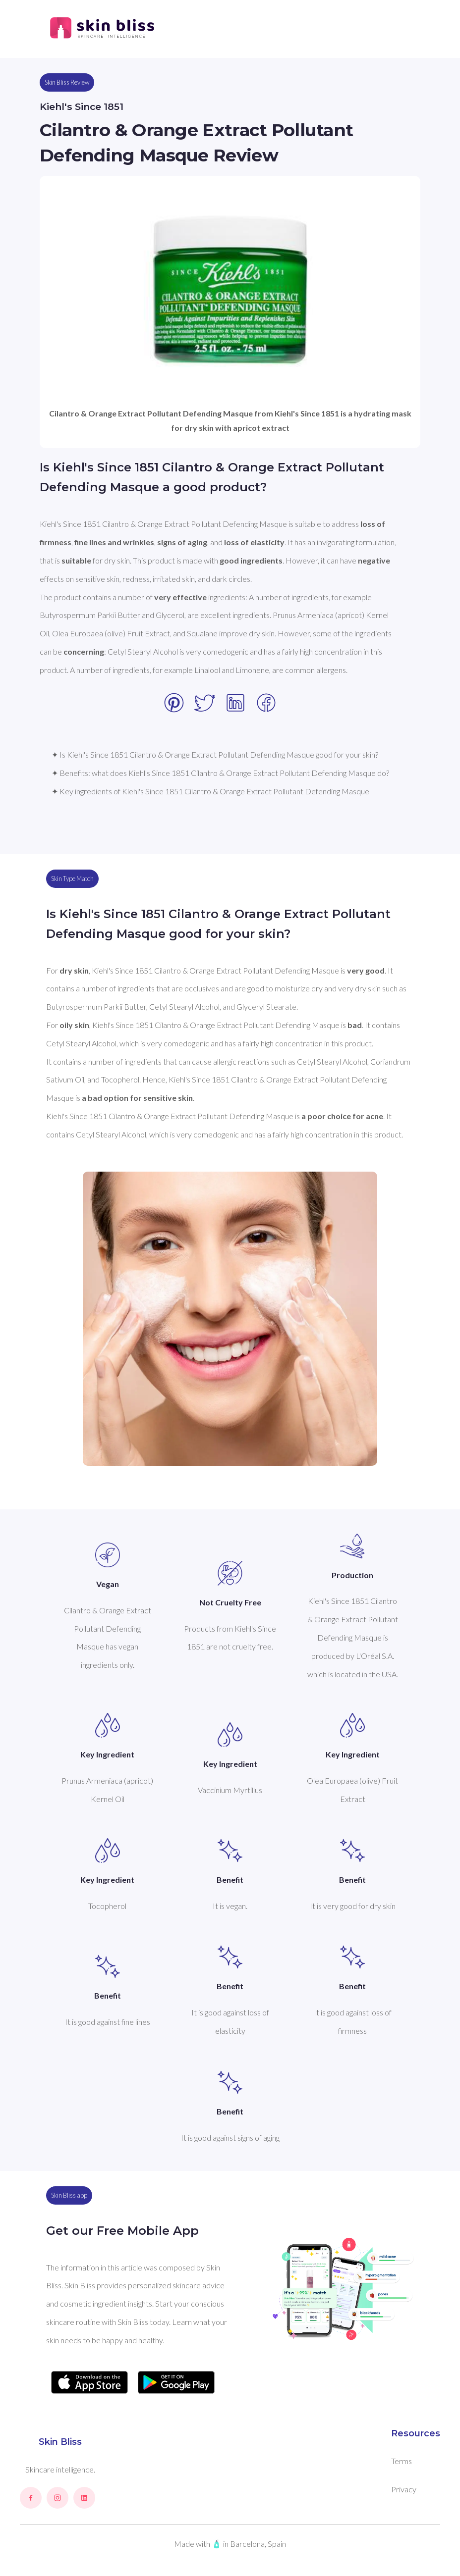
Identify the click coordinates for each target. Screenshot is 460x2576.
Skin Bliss (60, 2441)
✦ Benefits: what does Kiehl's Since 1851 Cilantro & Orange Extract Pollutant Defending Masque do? (220, 772)
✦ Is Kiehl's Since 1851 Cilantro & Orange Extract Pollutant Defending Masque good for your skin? (215, 754)
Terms (401, 2461)
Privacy (403, 2489)
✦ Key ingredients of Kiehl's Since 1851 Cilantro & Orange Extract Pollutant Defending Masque (210, 791)
